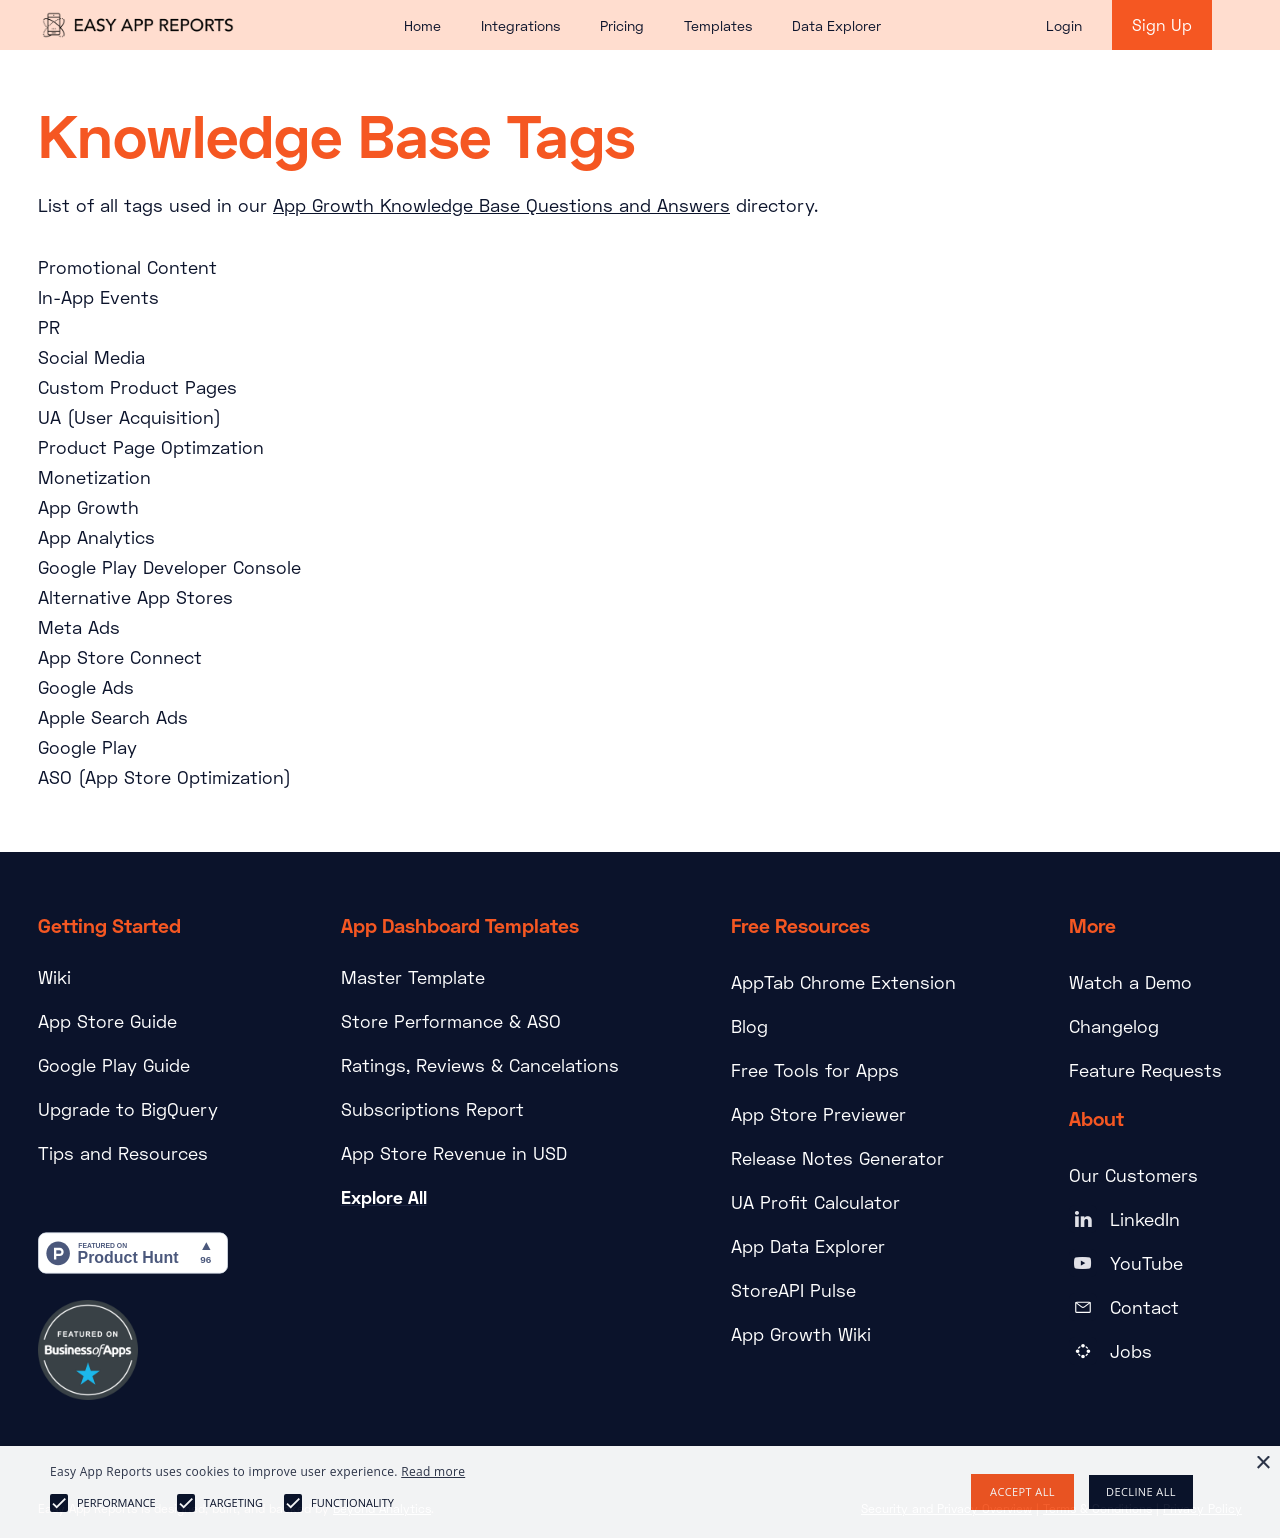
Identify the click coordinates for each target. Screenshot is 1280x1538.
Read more (433, 1471)
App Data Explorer (808, 1246)
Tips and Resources (123, 1153)
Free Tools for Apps (815, 1070)
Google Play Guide (114, 1065)
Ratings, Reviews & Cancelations (480, 1065)
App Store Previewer (818, 1114)
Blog (749, 1026)
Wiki (54, 977)
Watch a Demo (1130, 982)
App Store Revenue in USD (454, 1153)
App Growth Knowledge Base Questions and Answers (501, 205)
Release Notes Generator (837, 1158)
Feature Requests (1145, 1070)
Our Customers (1133, 1175)
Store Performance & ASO (451, 1021)
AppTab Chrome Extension (843, 982)
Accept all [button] (1022, 1491)
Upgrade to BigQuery (128, 1109)
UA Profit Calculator (815, 1202)
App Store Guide (107, 1021)
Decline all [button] (1141, 1491)
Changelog (1114, 1026)
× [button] (1262, 1463)
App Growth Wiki (801, 1334)
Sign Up (1162, 24)
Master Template (413, 977)
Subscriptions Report (432, 1109)
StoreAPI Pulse (793, 1290)
